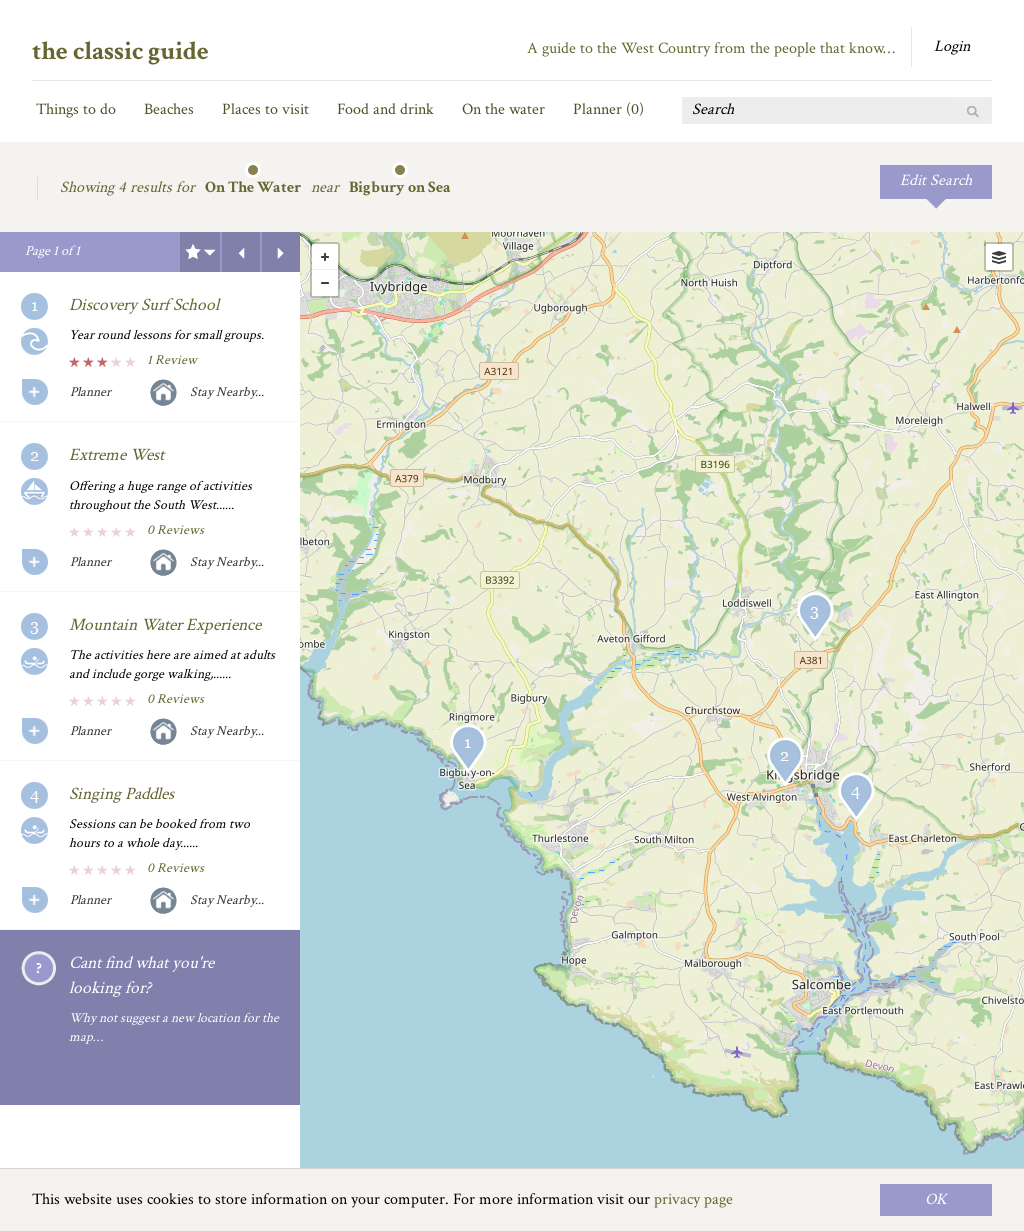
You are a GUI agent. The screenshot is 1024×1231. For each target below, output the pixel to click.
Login (952, 46)
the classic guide (120, 51)
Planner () (608, 109)
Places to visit (265, 109)
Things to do (76, 109)
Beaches (169, 109)
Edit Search (936, 180)
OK (936, 1199)
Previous (241, 252)
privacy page (693, 1199)
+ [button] (325, 257)
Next (281, 252)
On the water (503, 109)
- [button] (325, 283)
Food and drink (385, 109)
